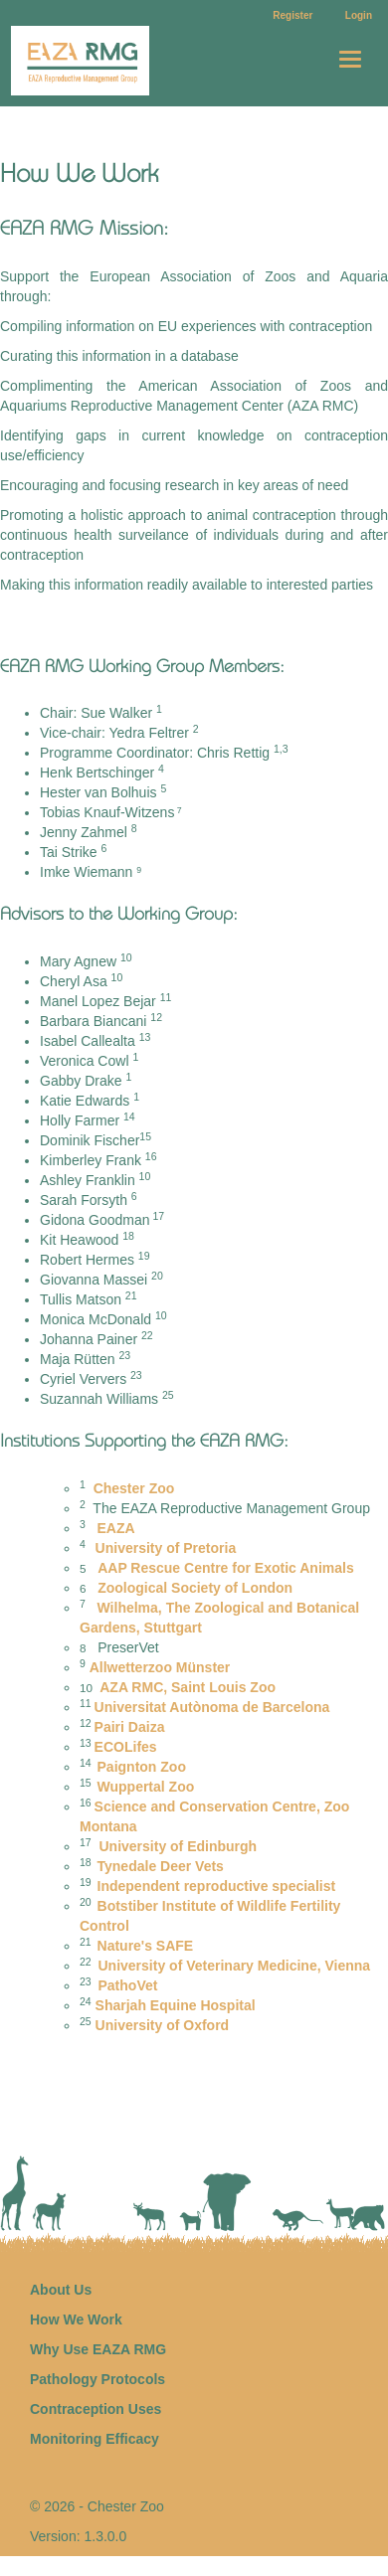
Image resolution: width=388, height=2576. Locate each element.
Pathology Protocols (97, 2379)
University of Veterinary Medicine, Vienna (234, 1966)
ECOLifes (126, 1747)
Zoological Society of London (193, 1588)
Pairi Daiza (130, 1727)
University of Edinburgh (177, 1846)
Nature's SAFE (145, 1946)
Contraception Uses (95, 2409)
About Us (61, 2290)
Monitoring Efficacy (94, 2439)
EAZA (116, 1528)
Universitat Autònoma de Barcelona (212, 1707)
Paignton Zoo (141, 1767)
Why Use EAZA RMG (98, 2349)
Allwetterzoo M (160, 1667)
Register (292, 15)
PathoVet (130, 1985)
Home (100, 60)
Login (358, 15)
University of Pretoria (164, 1548)
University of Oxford (163, 2025)
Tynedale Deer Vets (160, 1866)
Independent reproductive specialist (216, 1886)
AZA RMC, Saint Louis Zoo (186, 1687)
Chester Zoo (134, 1488)
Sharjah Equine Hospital (176, 2005)
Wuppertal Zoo (146, 1787)
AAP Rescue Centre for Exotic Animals (225, 1568)
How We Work (76, 2319)
